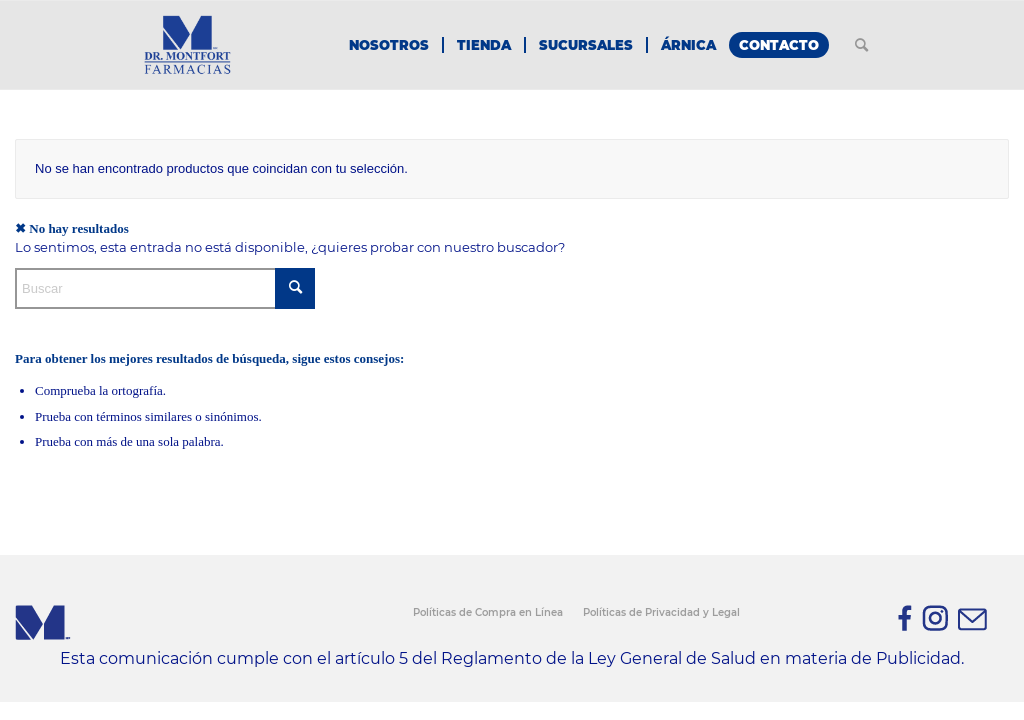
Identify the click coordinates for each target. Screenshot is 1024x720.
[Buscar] (861, 45)
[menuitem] (389, 45)
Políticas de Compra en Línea (488, 612)
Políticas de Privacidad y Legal (661, 612)
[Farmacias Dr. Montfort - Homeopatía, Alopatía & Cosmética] (187, 45)
